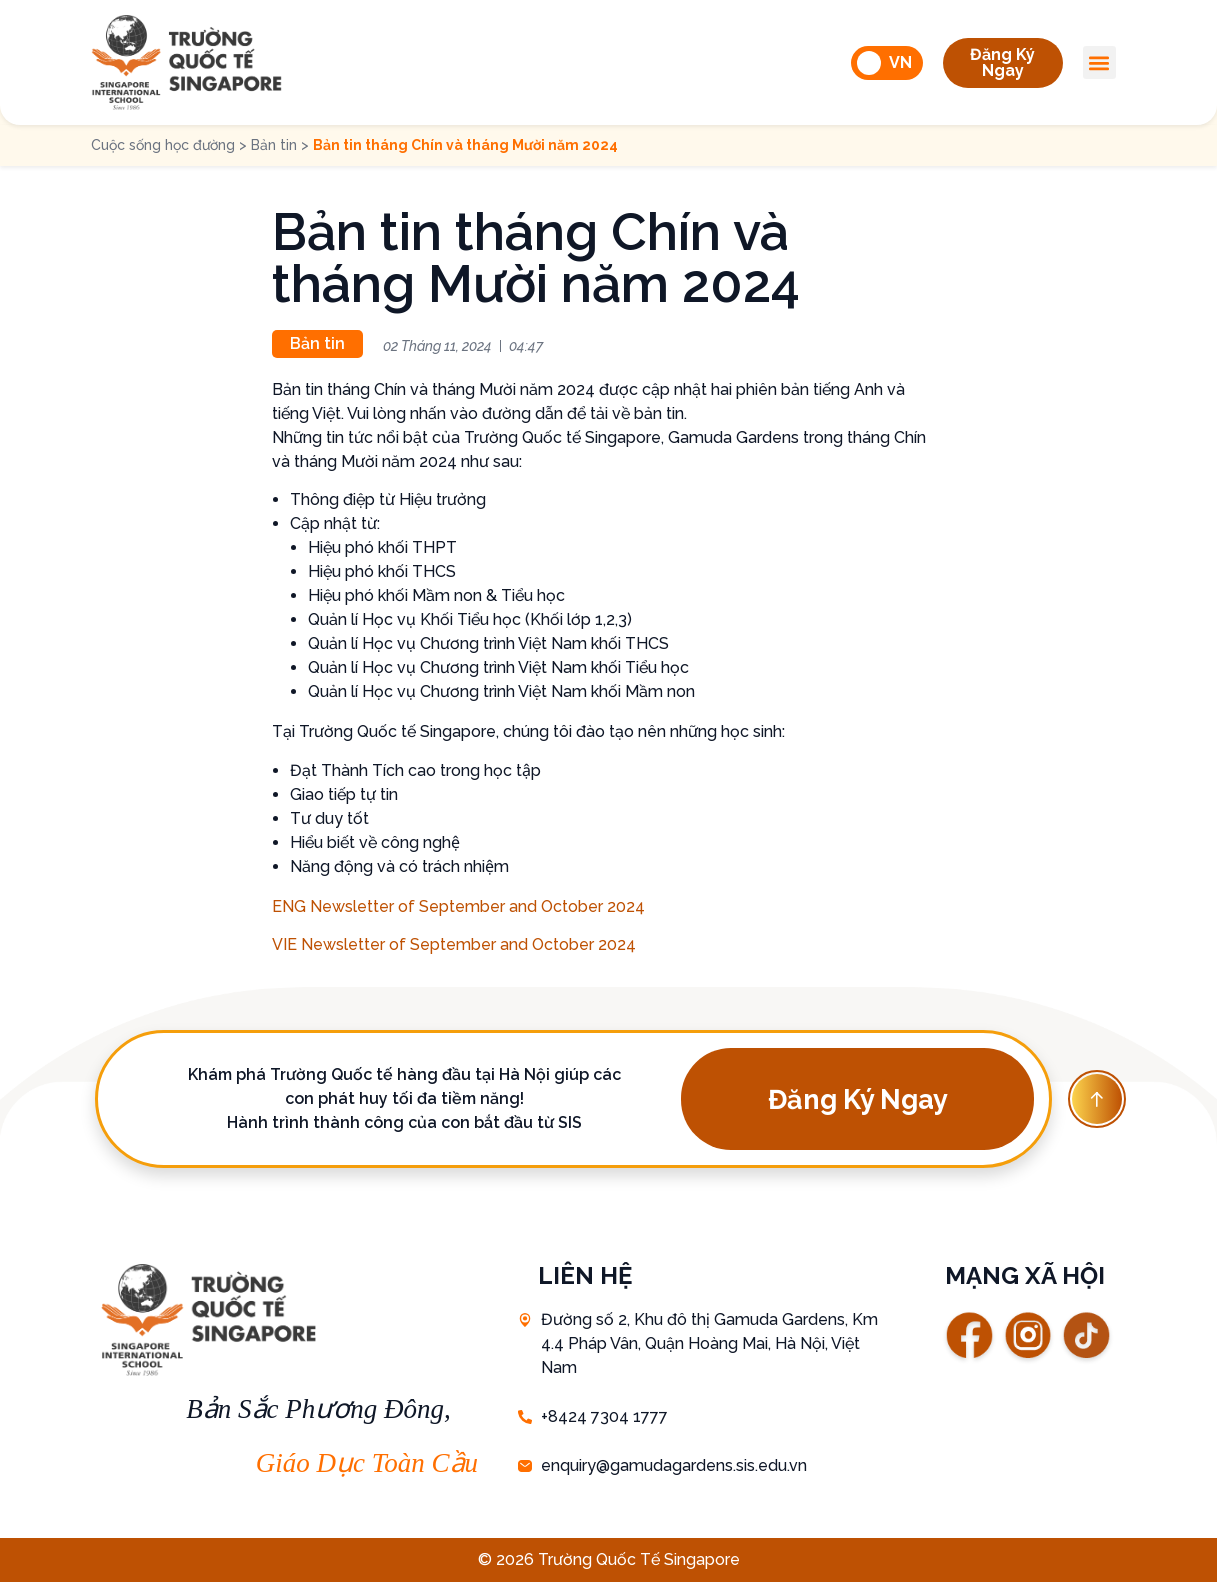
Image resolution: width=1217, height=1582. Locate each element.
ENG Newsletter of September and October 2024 (458, 906)
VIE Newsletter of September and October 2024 (454, 944)
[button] (1003, 63)
